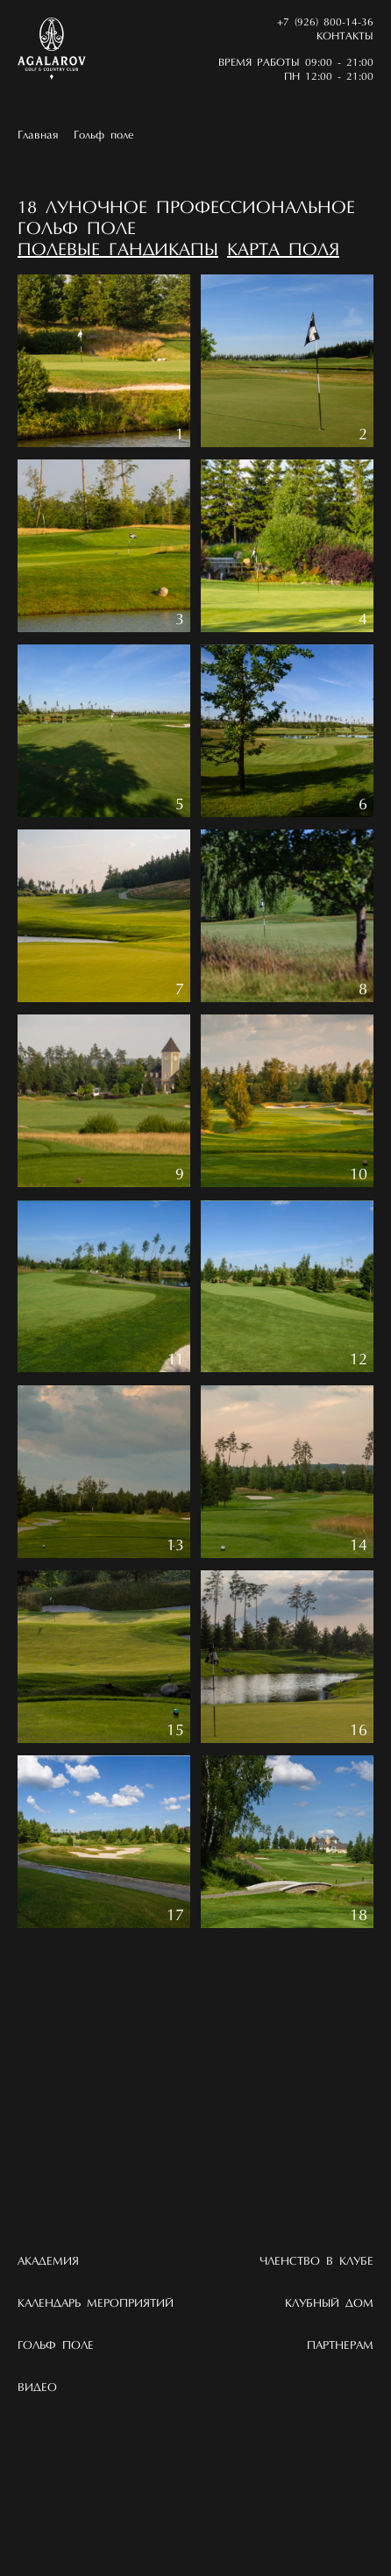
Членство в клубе (316, 2261)
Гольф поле (104, 135)
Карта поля (283, 251)
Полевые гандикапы (118, 251)
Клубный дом (329, 2303)
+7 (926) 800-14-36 (325, 23)
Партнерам (340, 2346)
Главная (38, 135)
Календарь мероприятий (96, 2303)
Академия (48, 2261)
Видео (37, 2388)
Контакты (344, 37)
